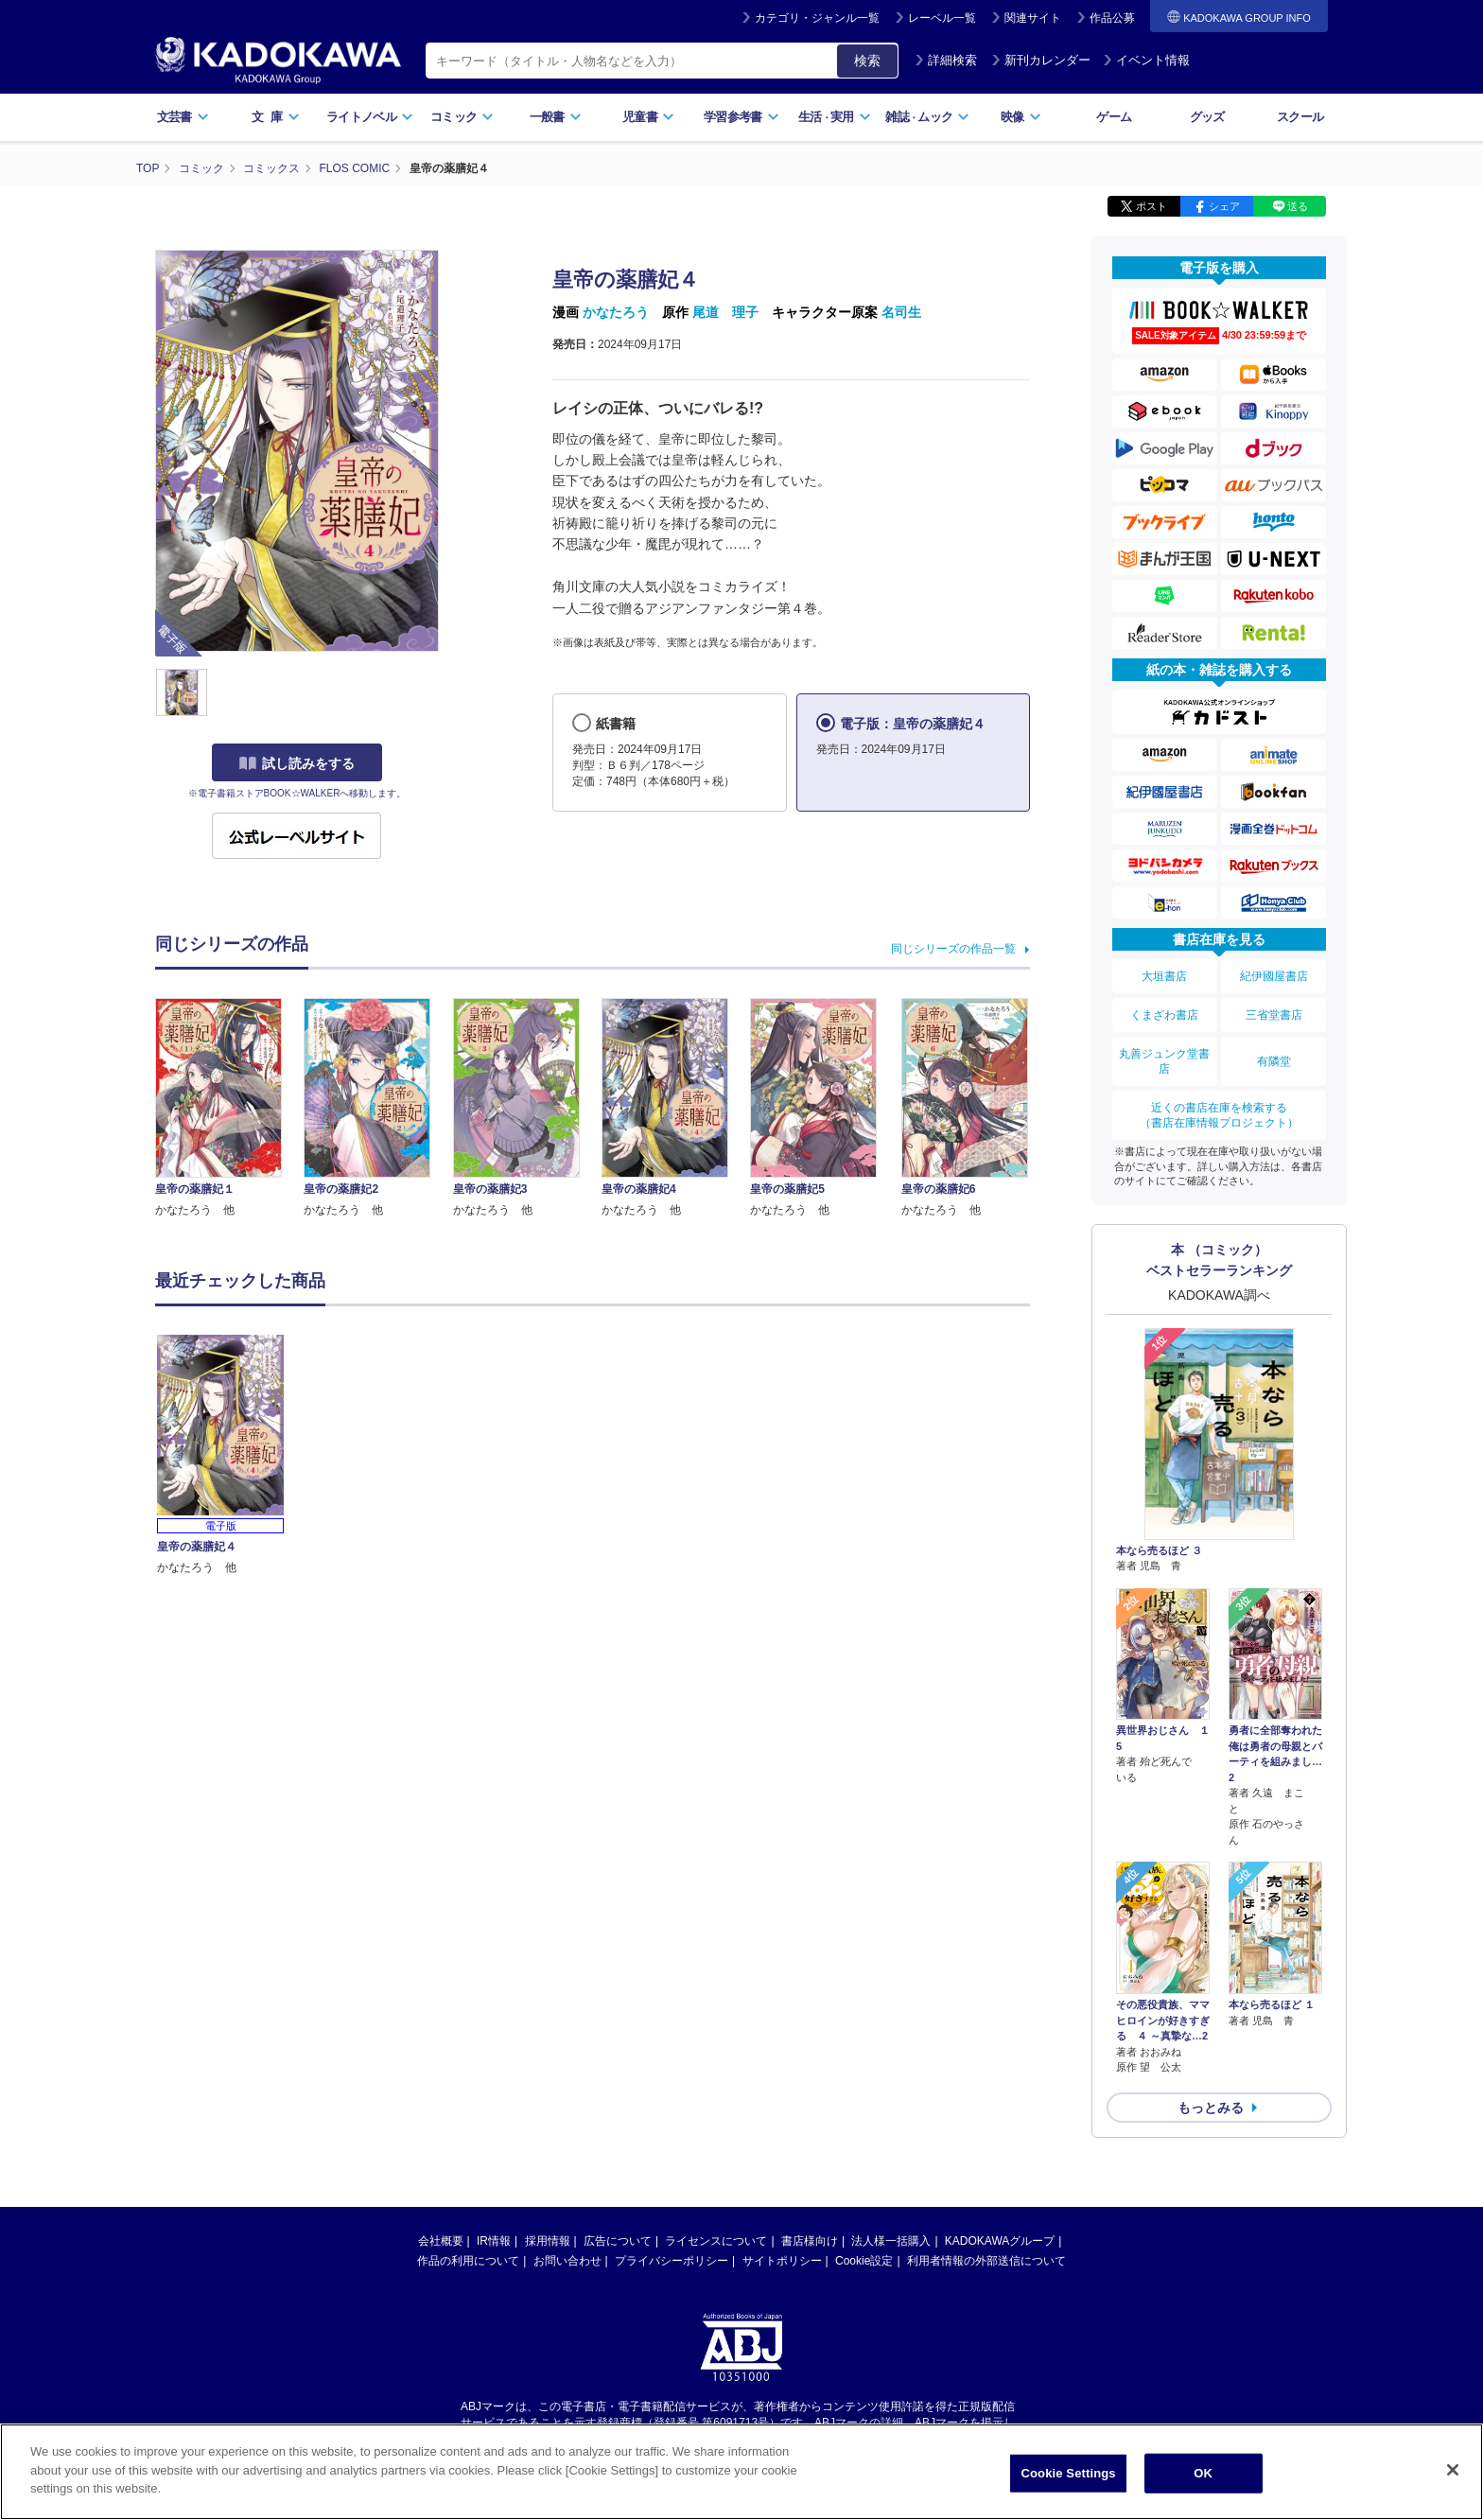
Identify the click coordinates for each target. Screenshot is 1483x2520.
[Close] (1453, 2470)
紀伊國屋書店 (1274, 976)
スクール (1300, 117)
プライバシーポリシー (671, 2260)
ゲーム (1113, 117)
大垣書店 (1164, 976)
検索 (867, 60)
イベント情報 (1146, 60)
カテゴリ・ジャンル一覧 (817, 18)
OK (1203, 2473)
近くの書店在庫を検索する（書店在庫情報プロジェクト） (1219, 1115)
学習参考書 (741, 117)
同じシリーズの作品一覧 (953, 948)
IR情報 (494, 2241)
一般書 (556, 117)
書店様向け (809, 2241)
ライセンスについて (716, 2241)
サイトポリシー (782, 2260)
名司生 (901, 312)
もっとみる (1211, 2107)
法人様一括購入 (891, 2241)
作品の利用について (468, 2260)
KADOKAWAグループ (1000, 2241)
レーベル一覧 (942, 18)
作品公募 (1112, 18)
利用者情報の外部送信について (986, 2260)
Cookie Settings (1068, 2473)
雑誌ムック (927, 117)
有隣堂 (1274, 1061)
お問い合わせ (567, 2260)
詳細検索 (946, 60)
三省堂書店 (1274, 1015)
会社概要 (440, 2241)
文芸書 (183, 117)
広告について (618, 2241)
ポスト (1151, 206)
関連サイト (1032, 18)
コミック (462, 117)
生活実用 (834, 117)
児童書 (648, 117)
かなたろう (616, 312)
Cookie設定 (864, 2260)
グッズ (1207, 117)
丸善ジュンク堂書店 (1164, 1061)
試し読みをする (297, 763)
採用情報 (547, 2241)
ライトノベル (369, 117)
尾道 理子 (725, 312)
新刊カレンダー (1040, 60)
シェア (1224, 206)
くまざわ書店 (1164, 1015)
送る (1297, 206)
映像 (1021, 117)
